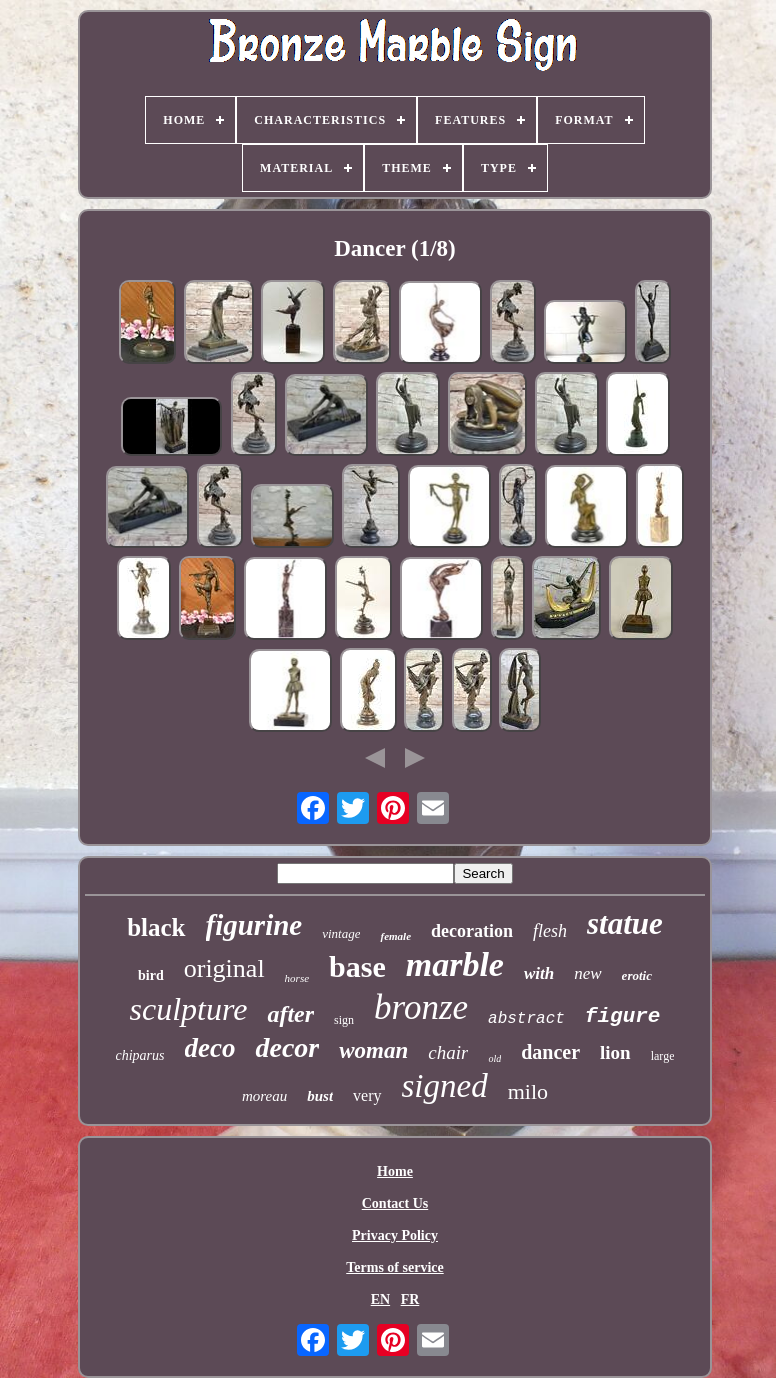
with (539, 973)
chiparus (140, 1055)
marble (455, 964)
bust (320, 1096)
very (367, 1095)
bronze (421, 1007)
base (357, 966)
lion (615, 1052)
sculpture (188, 1009)
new (587, 973)
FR (410, 1299)
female (395, 936)
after (290, 1014)
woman (373, 1050)
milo (528, 1091)
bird (151, 975)
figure (623, 1016)
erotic (637, 975)
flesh (550, 931)
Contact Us (395, 1203)
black (156, 927)
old (494, 1058)
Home (395, 1171)
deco (210, 1048)
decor (287, 1047)
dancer (550, 1052)
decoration (472, 931)
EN (380, 1299)
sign (344, 1020)
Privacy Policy (395, 1235)
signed (445, 1086)
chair (448, 1052)
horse (297, 978)
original (224, 968)
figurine (254, 925)
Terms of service (394, 1267)
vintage (341, 933)
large (663, 1056)
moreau (264, 1096)
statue (625, 923)
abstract (526, 1019)
